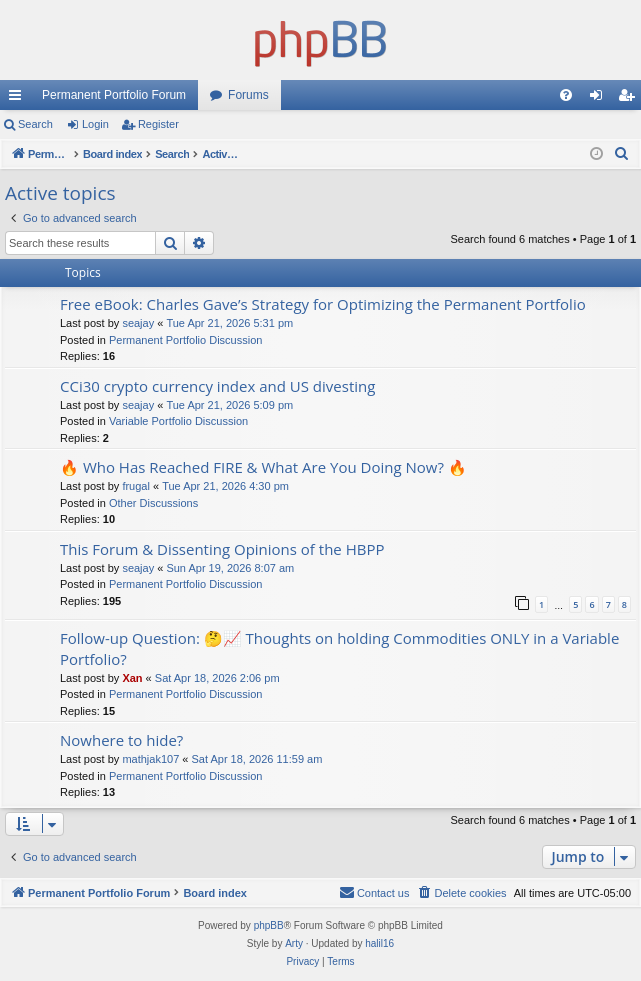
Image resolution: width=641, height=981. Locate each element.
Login (95, 124)
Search (35, 124)
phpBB (269, 925)
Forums (248, 95)
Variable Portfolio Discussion (178, 421)
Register (158, 124)
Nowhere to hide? (121, 740)
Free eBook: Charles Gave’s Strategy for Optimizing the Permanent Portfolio (323, 304)
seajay (138, 323)
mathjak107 (150, 759)
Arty (294, 943)
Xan (132, 678)
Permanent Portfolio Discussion (185, 340)
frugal (136, 486)
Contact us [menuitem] (374, 892)
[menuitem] (566, 95)
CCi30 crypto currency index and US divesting (217, 386)
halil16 (379, 943)
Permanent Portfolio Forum (114, 95)
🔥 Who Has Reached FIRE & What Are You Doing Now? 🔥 (263, 467)
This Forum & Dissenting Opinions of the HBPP (222, 549)
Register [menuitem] (630, 99)
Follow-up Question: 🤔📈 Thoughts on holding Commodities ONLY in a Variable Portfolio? (339, 648)
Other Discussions (153, 503)
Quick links (19, 99)
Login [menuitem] (600, 99)
